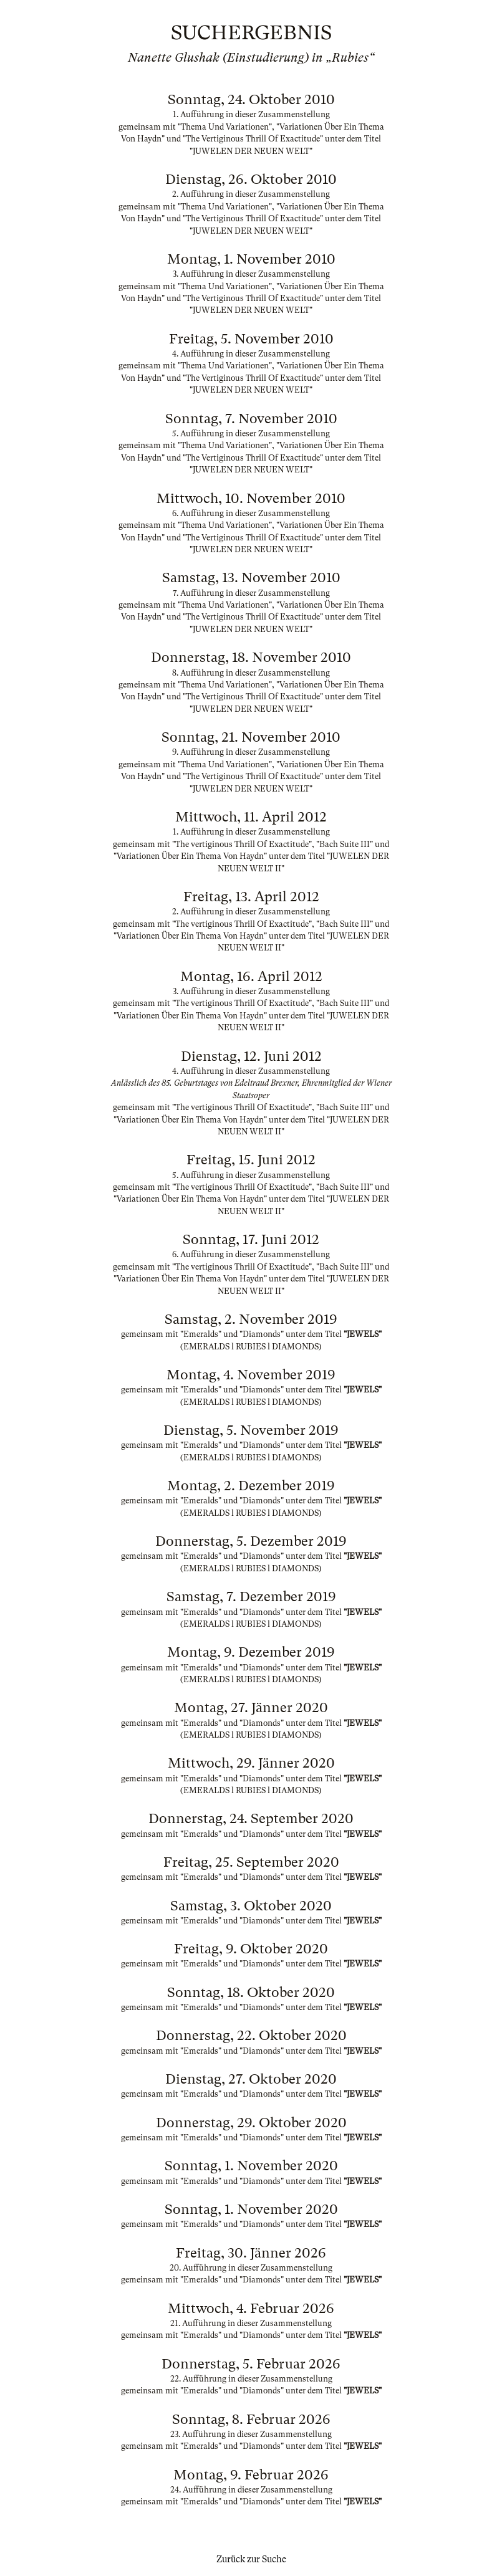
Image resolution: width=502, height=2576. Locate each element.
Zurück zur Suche (251, 2559)
